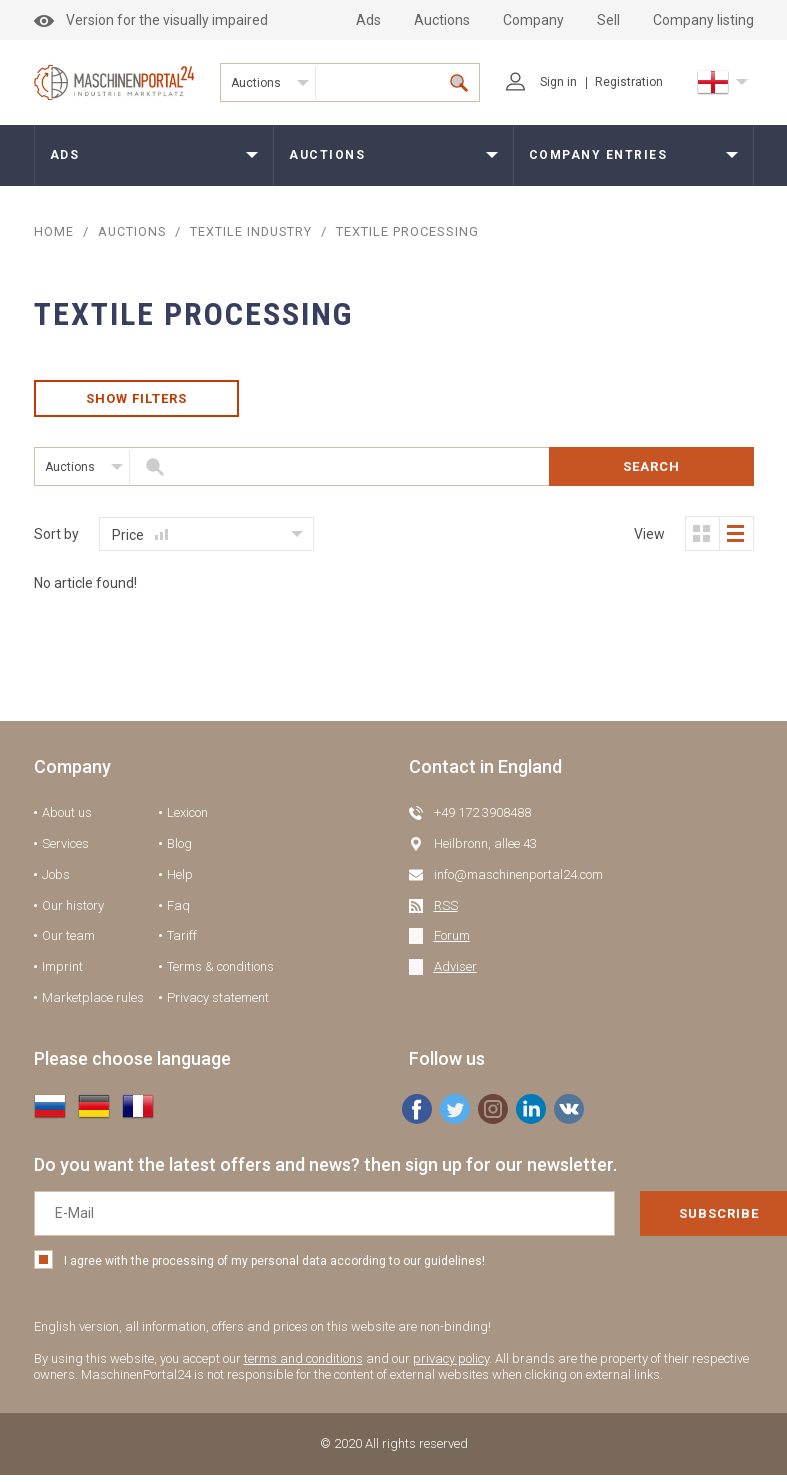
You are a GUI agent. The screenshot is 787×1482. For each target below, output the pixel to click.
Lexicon (187, 819)
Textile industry (254, 231)
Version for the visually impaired (151, 20)
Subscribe (656, 1220)
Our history (73, 911)
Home (54, 231)
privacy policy (451, 1364)
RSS (446, 911)
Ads (368, 20)
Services (65, 850)
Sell (608, 20)
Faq (178, 911)
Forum (452, 942)
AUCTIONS (133, 231)
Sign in (541, 82)
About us (67, 819)
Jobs (56, 880)
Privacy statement (218, 1003)
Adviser (455, 973)
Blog (179, 850)
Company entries (598, 155)
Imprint (62, 973)
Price (140, 541)
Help (180, 880)
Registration (629, 82)
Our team (68, 942)
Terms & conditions (220, 973)
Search (651, 473)
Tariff (182, 942)
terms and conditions (303, 1364)
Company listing (703, 20)
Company (533, 20)
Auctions (442, 20)
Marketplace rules (93, 1003)
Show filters (136, 402)
